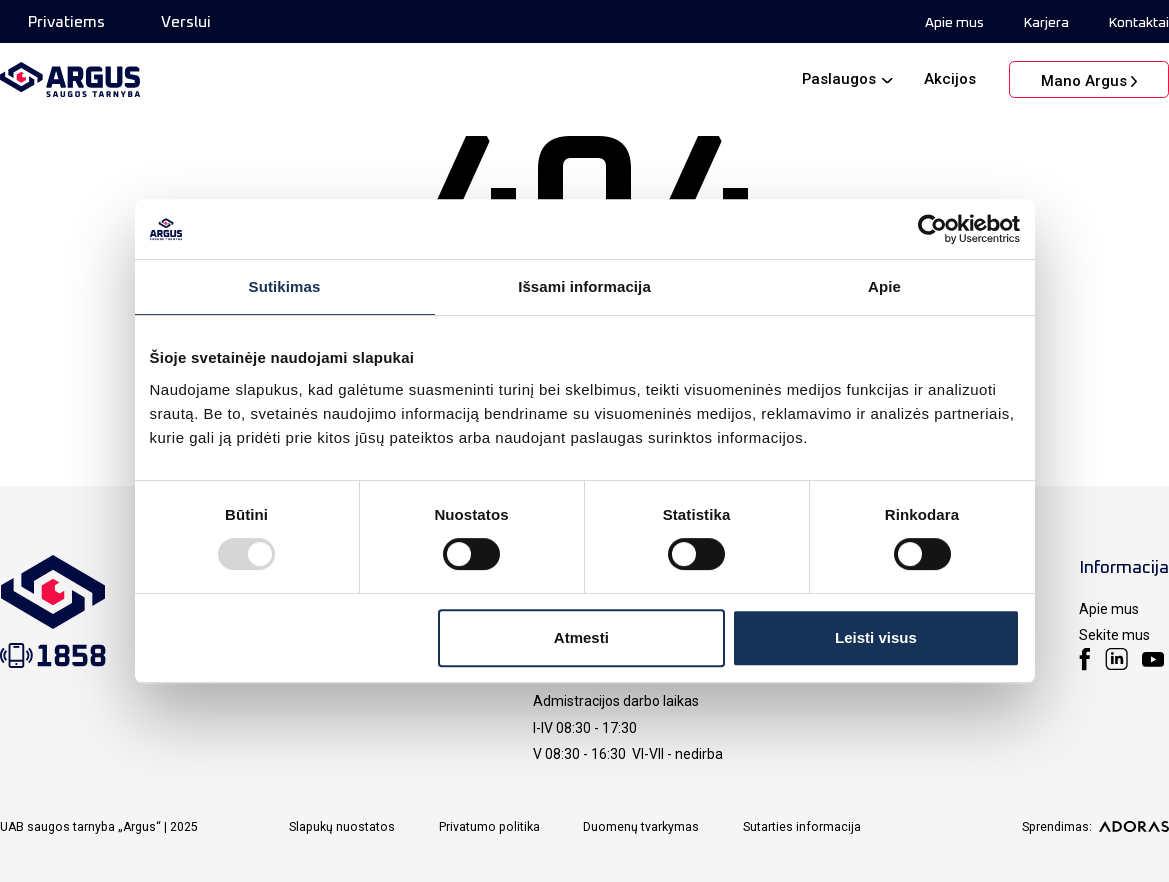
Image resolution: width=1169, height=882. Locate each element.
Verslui (186, 22)
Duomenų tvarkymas (641, 827)
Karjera (1046, 23)
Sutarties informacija (802, 827)
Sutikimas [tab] (285, 286)
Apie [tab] (884, 286)
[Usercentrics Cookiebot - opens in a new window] (932, 229)
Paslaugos (839, 79)
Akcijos (950, 79)
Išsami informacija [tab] (584, 286)
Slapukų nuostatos (342, 827)
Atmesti (581, 637)
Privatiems (66, 22)
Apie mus (954, 23)
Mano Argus (1084, 81)
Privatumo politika (489, 827)
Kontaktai (1139, 23)
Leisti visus (876, 637)
